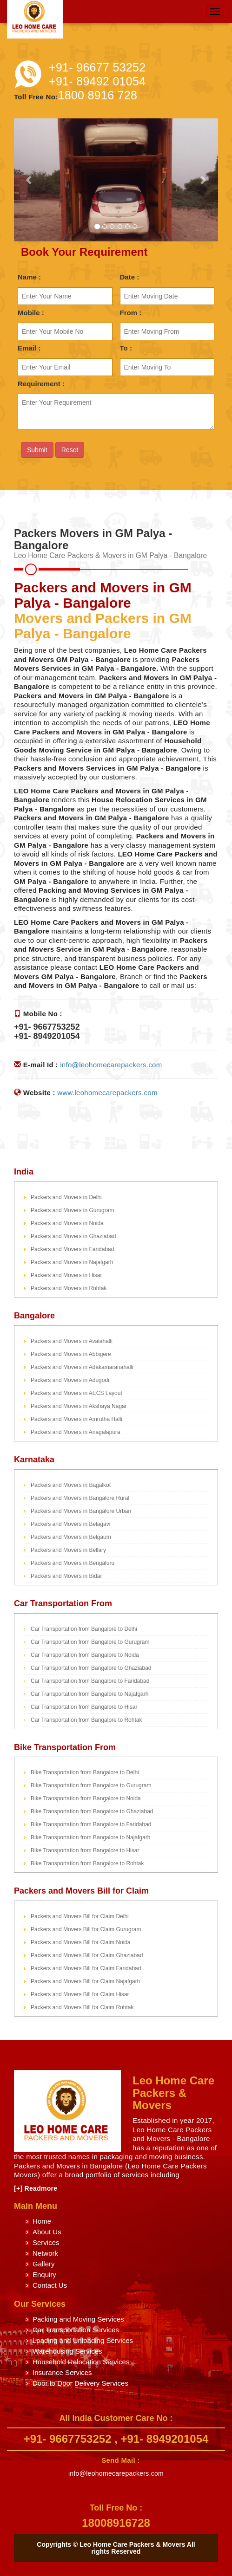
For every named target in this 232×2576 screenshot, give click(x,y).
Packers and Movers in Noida (67, 1223)
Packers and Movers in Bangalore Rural (80, 1498)
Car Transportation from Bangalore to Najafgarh (89, 1694)
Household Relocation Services (81, 2362)
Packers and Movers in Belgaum (71, 1537)
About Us (47, 2232)
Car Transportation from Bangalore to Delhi (84, 1629)
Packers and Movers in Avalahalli (72, 1341)
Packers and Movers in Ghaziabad (73, 1236)
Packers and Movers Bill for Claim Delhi (80, 1916)
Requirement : (41, 384)
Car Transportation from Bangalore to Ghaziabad (91, 1668)
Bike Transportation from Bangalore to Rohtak (87, 1863)
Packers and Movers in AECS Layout (76, 1393)
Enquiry (44, 2274)
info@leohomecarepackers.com (111, 1065)
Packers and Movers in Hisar (66, 1275)
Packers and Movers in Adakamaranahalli (82, 1367)
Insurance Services (62, 2372)
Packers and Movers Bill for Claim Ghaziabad (87, 1955)
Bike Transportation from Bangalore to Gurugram (91, 1785)
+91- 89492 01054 (97, 81)
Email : (29, 348)
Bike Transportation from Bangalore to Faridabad (91, 1824)
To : (126, 348)
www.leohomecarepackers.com (107, 1093)
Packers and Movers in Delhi (66, 1197)
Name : (29, 277)
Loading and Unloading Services (83, 2340)
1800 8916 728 (97, 95)
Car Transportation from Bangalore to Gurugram (90, 1642)
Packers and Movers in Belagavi (70, 1524)
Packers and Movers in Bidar (66, 1576)
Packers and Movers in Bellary (68, 1550)
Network (45, 2253)
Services (46, 2242)
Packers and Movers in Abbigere (71, 1354)
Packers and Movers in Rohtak (68, 1288)
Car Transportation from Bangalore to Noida (85, 1655)
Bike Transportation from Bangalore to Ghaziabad (92, 1811)
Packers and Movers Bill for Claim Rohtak (82, 2007)
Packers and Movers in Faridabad (72, 1249)
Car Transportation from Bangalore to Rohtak (86, 1720)
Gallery (44, 2264)
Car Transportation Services (76, 2330)
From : (131, 313)
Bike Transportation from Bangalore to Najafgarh (90, 1837)
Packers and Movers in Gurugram (72, 1210)
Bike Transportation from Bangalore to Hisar (85, 1850)
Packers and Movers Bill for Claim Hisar (80, 1994)
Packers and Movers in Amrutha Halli (76, 1419)
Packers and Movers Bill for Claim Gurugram (86, 1929)
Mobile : (31, 313)
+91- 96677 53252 (97, 67)
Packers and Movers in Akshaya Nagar (79, 1406)
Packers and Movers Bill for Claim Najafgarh (85, 1981)
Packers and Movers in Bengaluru (72, 1563)
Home (42, 2221)
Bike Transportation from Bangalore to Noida (86, 1798)
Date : (129, 277)
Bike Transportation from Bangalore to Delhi (85, 1772)
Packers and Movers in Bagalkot (71, 1485)
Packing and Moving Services (78, 2319)
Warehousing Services (67, 2351)
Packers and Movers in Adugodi (70, 1380)
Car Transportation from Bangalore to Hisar (84, 1707)
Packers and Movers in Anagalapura (75, 1432)
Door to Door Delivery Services (80, 2383)
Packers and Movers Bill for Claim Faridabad (86, 1968)
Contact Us (50, 2285)
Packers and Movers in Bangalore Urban (81, 1511)
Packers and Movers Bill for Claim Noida (81, 1942)
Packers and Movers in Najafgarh (72, 1262)
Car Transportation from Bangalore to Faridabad (90, 1681)
